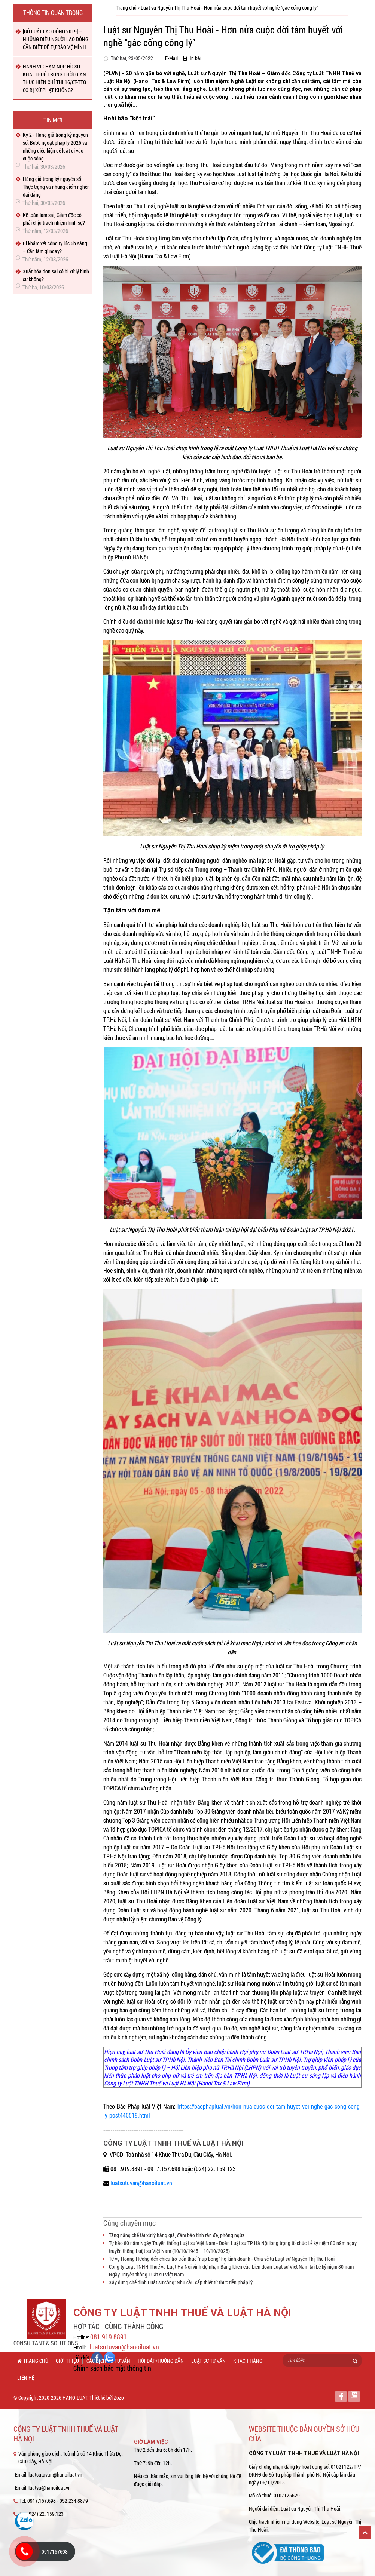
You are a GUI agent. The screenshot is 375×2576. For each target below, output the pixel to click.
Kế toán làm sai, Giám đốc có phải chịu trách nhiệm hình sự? (54, 218)
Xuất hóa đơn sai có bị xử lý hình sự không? (56, 275)
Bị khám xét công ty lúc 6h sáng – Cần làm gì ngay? (55, 247)
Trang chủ (126, 7)
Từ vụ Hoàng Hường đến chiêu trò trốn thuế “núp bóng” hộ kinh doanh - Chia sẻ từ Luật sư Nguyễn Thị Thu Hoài (222, 2258)
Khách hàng (247, 2360)
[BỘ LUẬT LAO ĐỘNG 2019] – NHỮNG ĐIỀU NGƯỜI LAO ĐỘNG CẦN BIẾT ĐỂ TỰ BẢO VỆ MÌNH (55, 39)
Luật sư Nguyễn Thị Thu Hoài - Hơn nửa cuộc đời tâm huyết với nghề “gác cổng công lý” (229, 7)
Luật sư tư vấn (208, 2360)
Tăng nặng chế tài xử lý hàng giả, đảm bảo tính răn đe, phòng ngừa (177, 2235)
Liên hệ (25, 2377)
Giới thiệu (67, 2360)
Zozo (119, 2397)
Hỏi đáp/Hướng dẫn (161, 2360)
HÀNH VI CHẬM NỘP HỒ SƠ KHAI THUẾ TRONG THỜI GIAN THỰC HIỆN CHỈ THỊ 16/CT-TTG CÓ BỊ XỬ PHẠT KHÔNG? (54, 78)
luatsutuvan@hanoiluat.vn (141, 2183)
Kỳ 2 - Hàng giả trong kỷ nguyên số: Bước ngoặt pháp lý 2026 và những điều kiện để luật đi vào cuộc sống (55, 146)
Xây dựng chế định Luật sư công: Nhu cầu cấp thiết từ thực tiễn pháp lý (181, 2282)
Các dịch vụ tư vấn (108, 2360)
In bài (192, 58)
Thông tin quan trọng (53, 12)
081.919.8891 (108, 2336)
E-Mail (170, 58)
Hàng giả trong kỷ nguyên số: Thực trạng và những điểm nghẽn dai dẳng (56, 186)
